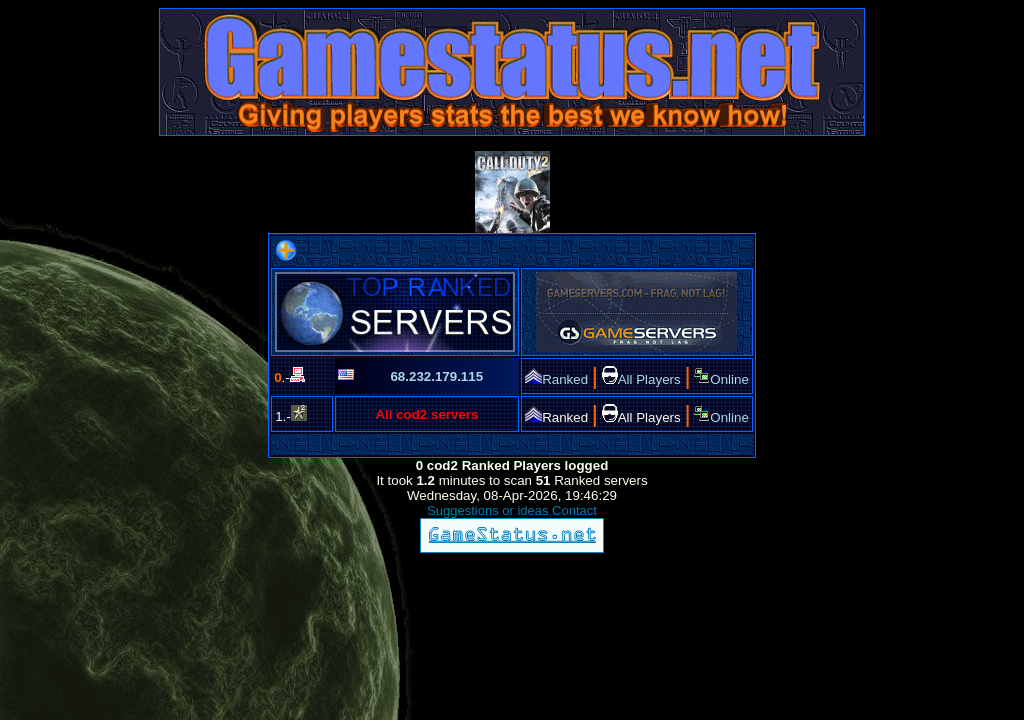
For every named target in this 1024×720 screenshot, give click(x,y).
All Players (641, 379)
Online (721, 379)
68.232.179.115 (436, 376)
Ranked (556, 379)
